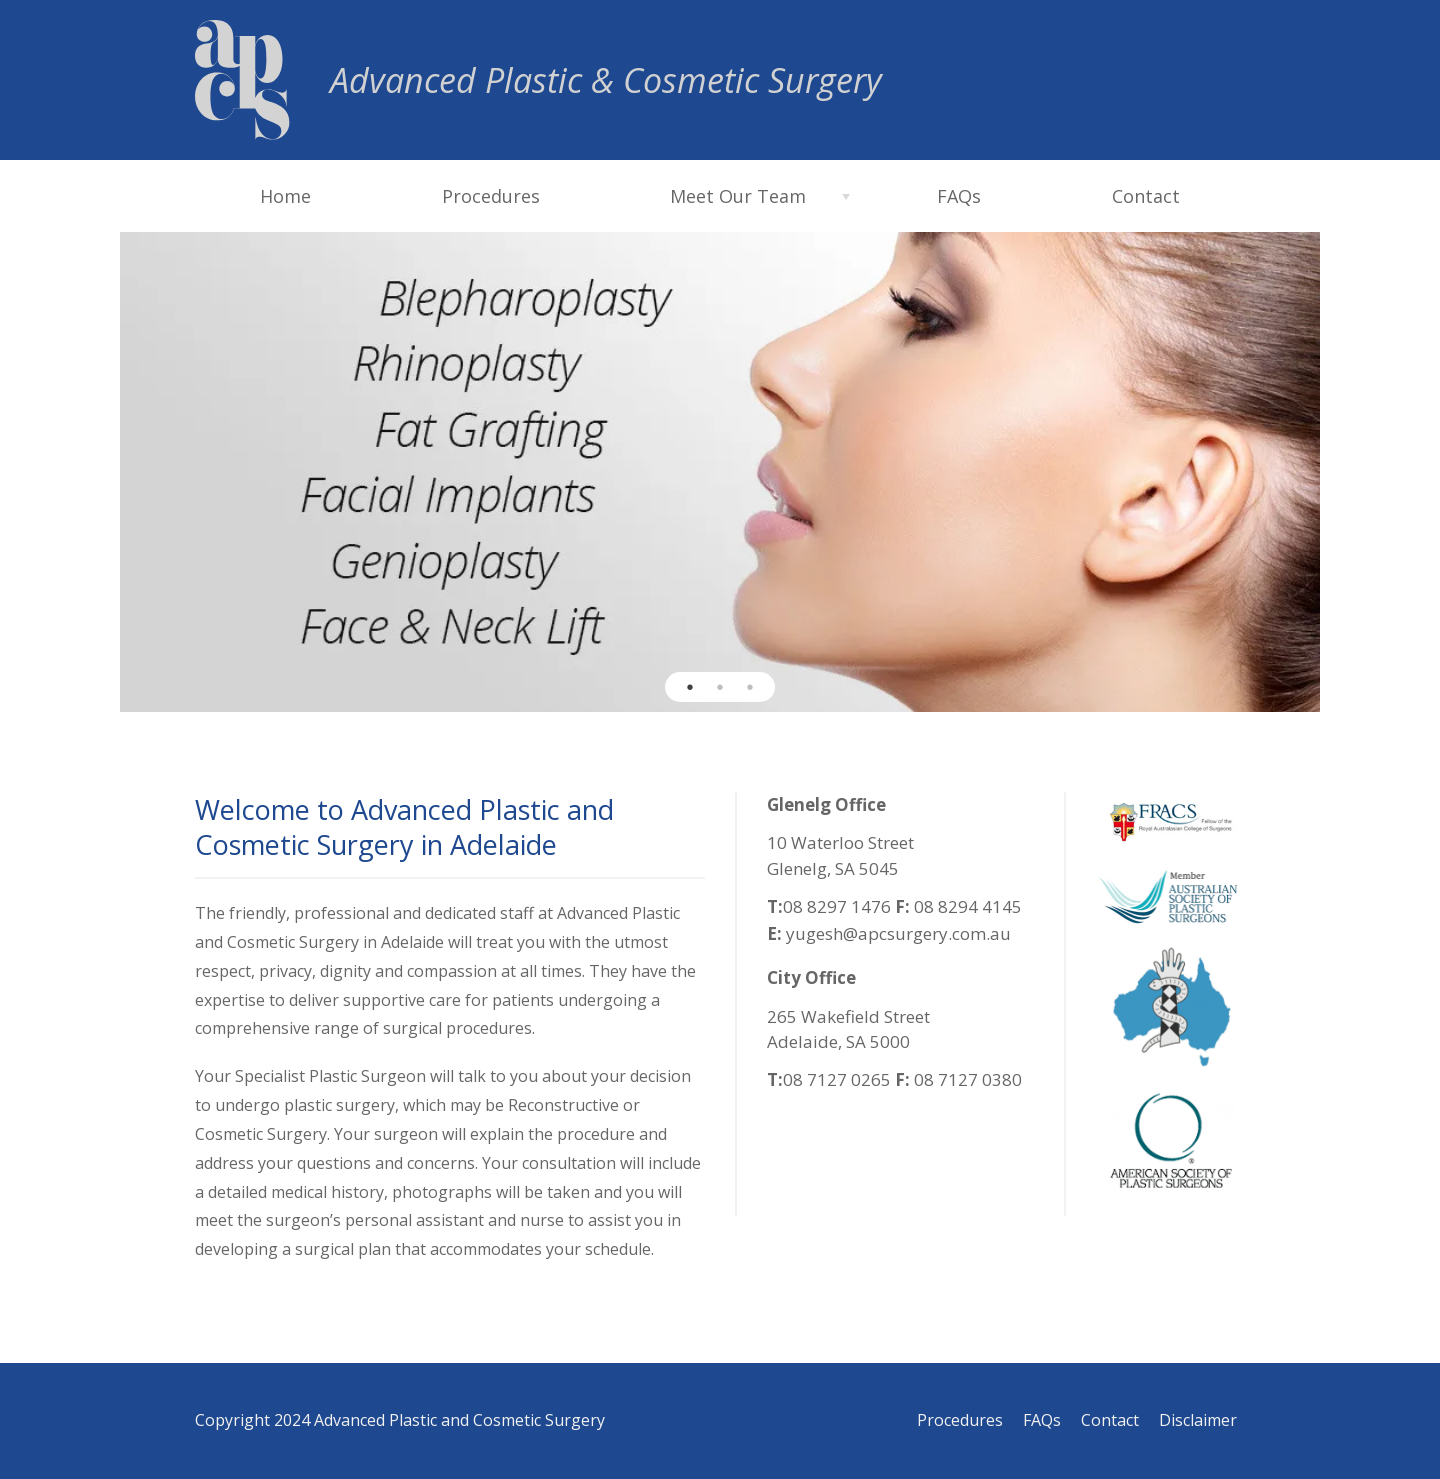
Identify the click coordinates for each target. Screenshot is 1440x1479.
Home (285, 196)
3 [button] (750, 687)
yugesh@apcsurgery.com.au (896, 933)
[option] (720, 472)
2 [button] (720, 687)
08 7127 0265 (837, 1079)
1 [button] (690, 687)
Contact (1146, 196)
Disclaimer (1198, 1420)
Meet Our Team (738, 196)
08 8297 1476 (837, 906)
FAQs (959, 196)
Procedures (491, 196)
